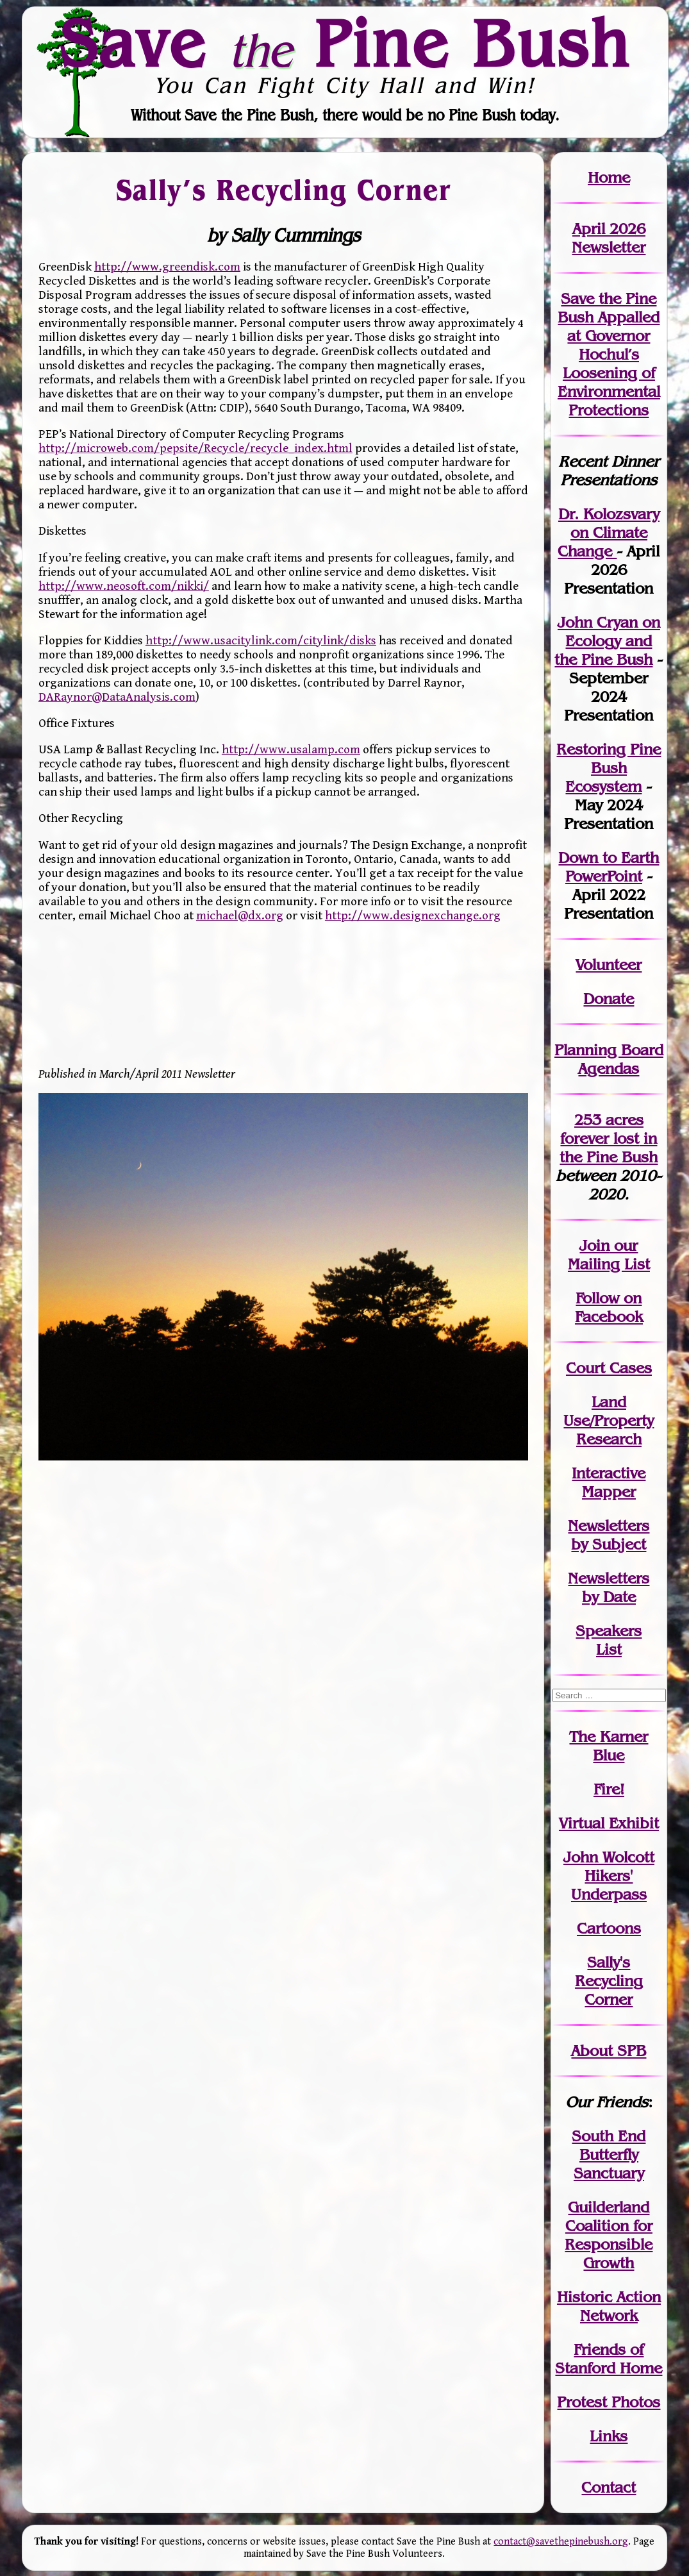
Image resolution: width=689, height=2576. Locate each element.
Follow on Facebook (609, 1307)
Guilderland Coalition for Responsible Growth (608, 2235)
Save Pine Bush (345, 43)
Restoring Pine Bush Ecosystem (608, 768)
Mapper (609, 1491)
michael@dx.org (239, 915)
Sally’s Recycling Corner (283, 189)
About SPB (608, 2050)
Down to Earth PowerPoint (608, 866)
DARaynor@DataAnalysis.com (116, 697)
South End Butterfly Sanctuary (608, 2154)
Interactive (608, 1473)
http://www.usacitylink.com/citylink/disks (260, 640)
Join (594, 1245)
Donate (608, 998)
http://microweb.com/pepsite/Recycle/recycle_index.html (195, 448)
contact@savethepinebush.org (561, 2542)
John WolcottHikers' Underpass (608, 1875)
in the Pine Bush (609, 1147)
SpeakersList (609, 1640)
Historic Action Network (609, 2306)
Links (608, 2436)
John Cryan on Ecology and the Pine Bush (607, 641)
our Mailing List (609, 1254)
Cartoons (609, 1928)
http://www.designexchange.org (413, 915)
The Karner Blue (608, 1745)
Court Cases (609, 1368)
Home (609, 177)
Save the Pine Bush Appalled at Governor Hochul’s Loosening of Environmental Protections (609, 354)
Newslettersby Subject (608, 1534)
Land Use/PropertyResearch (608, 1420)
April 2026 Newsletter (608, 237)
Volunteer (609, 964)
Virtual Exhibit (609, 1823)
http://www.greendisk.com (167, 267)
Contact (608, 2487)
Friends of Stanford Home (608, 2358)
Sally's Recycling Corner (609, 1981)
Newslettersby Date (608, 1587)
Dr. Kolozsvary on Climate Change (609, 532)
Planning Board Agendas (608, 1059)
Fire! (609, 1789)
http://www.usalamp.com (291, 749)
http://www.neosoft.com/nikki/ (123, 586)
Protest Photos (608, 2402)
